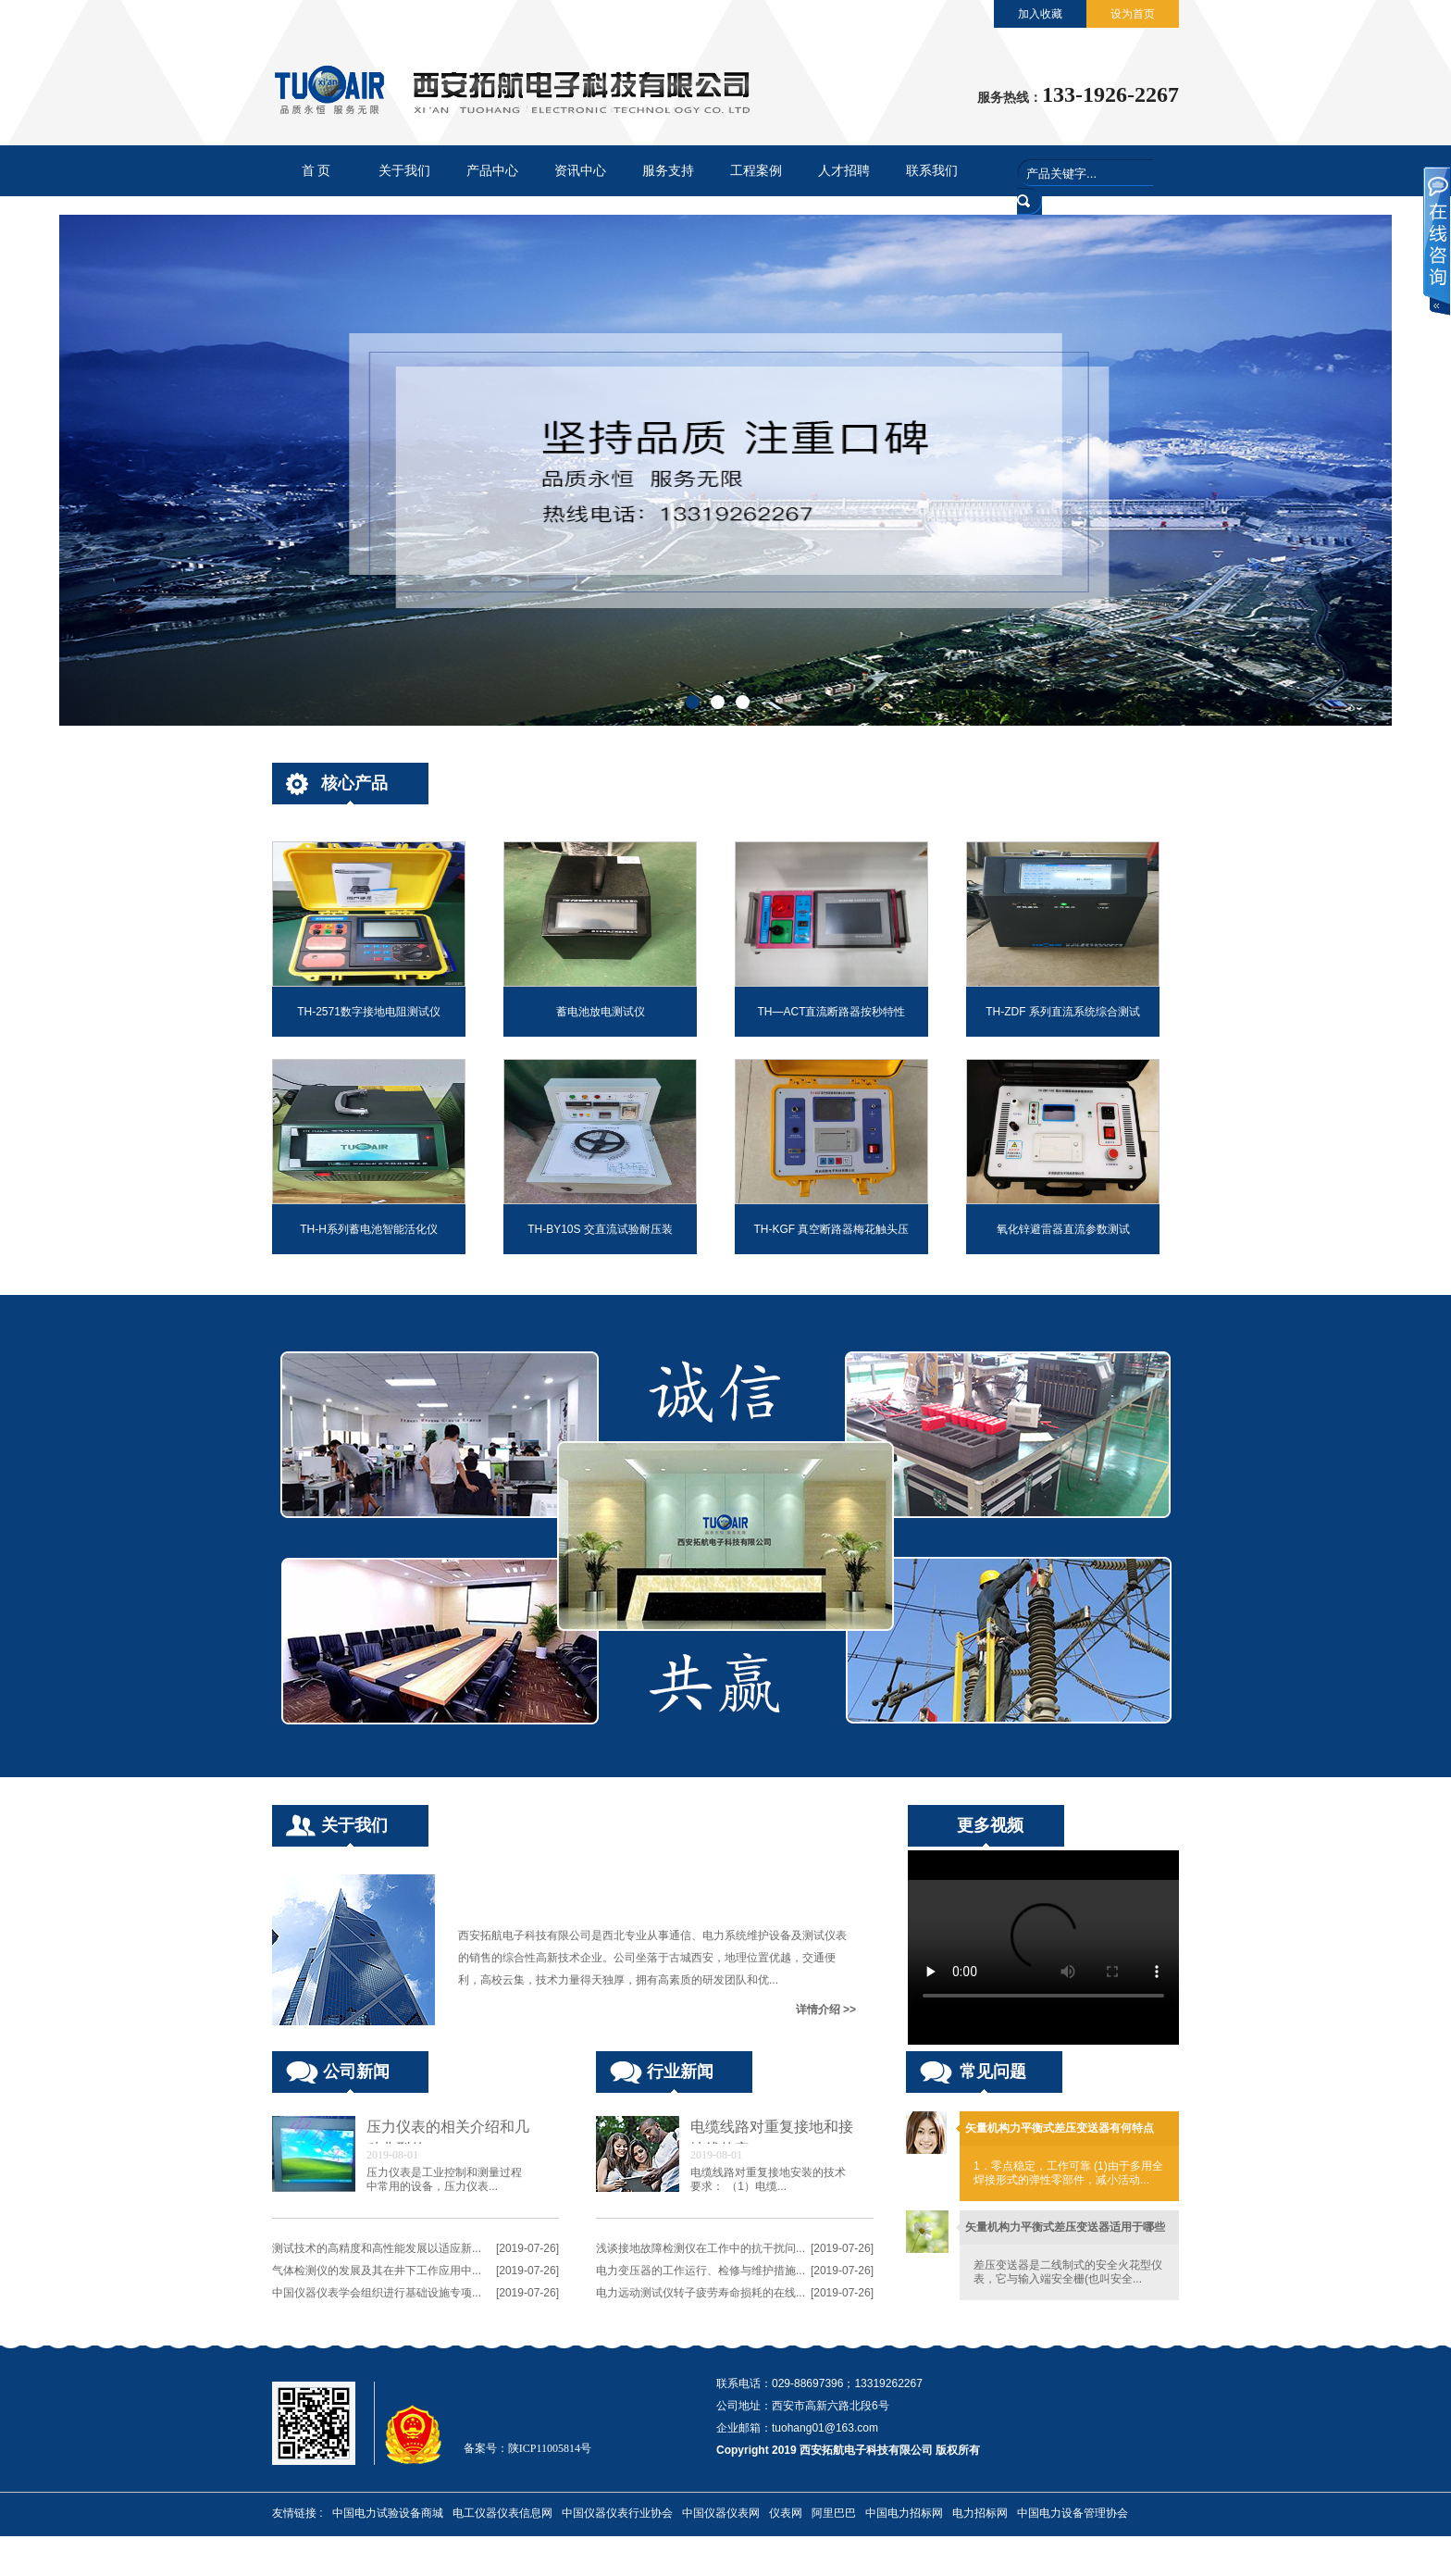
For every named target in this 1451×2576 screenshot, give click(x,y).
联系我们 (932, 171)
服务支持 (668, 171)
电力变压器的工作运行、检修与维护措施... (700, 2270)
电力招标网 (980, 2513)
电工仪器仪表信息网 (502, 2513)
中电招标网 (300, 2554)
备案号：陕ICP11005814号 (527, 2448)
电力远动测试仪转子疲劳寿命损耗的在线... (700, 2292)
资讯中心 (580, 171)
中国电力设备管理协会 (1072, 2513)
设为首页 (1132, 13)
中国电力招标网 (904, 2513)
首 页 (316, 171)
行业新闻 (680, 2071)
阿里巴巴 (834, 2513)
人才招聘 (844, 171)
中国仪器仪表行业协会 (617, 2513)
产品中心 (492, 171)
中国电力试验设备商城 (387, 2513)
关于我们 (404, 171)
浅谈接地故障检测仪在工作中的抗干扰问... (700, 2248)
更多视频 (990, 1825)
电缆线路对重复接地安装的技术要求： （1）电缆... (768, 2179)
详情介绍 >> (826, 2009)
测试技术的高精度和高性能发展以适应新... (376, 2248)
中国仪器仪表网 (721, 2513)
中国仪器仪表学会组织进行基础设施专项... (376, 2292)
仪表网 (785, 2513)
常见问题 (993, 2071)
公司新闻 (356, 2071)
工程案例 (756, 171)
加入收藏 (1040, 13)
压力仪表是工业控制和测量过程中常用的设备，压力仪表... (444, 2179)
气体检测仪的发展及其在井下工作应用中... (376, 2270)
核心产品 (354, 783)
